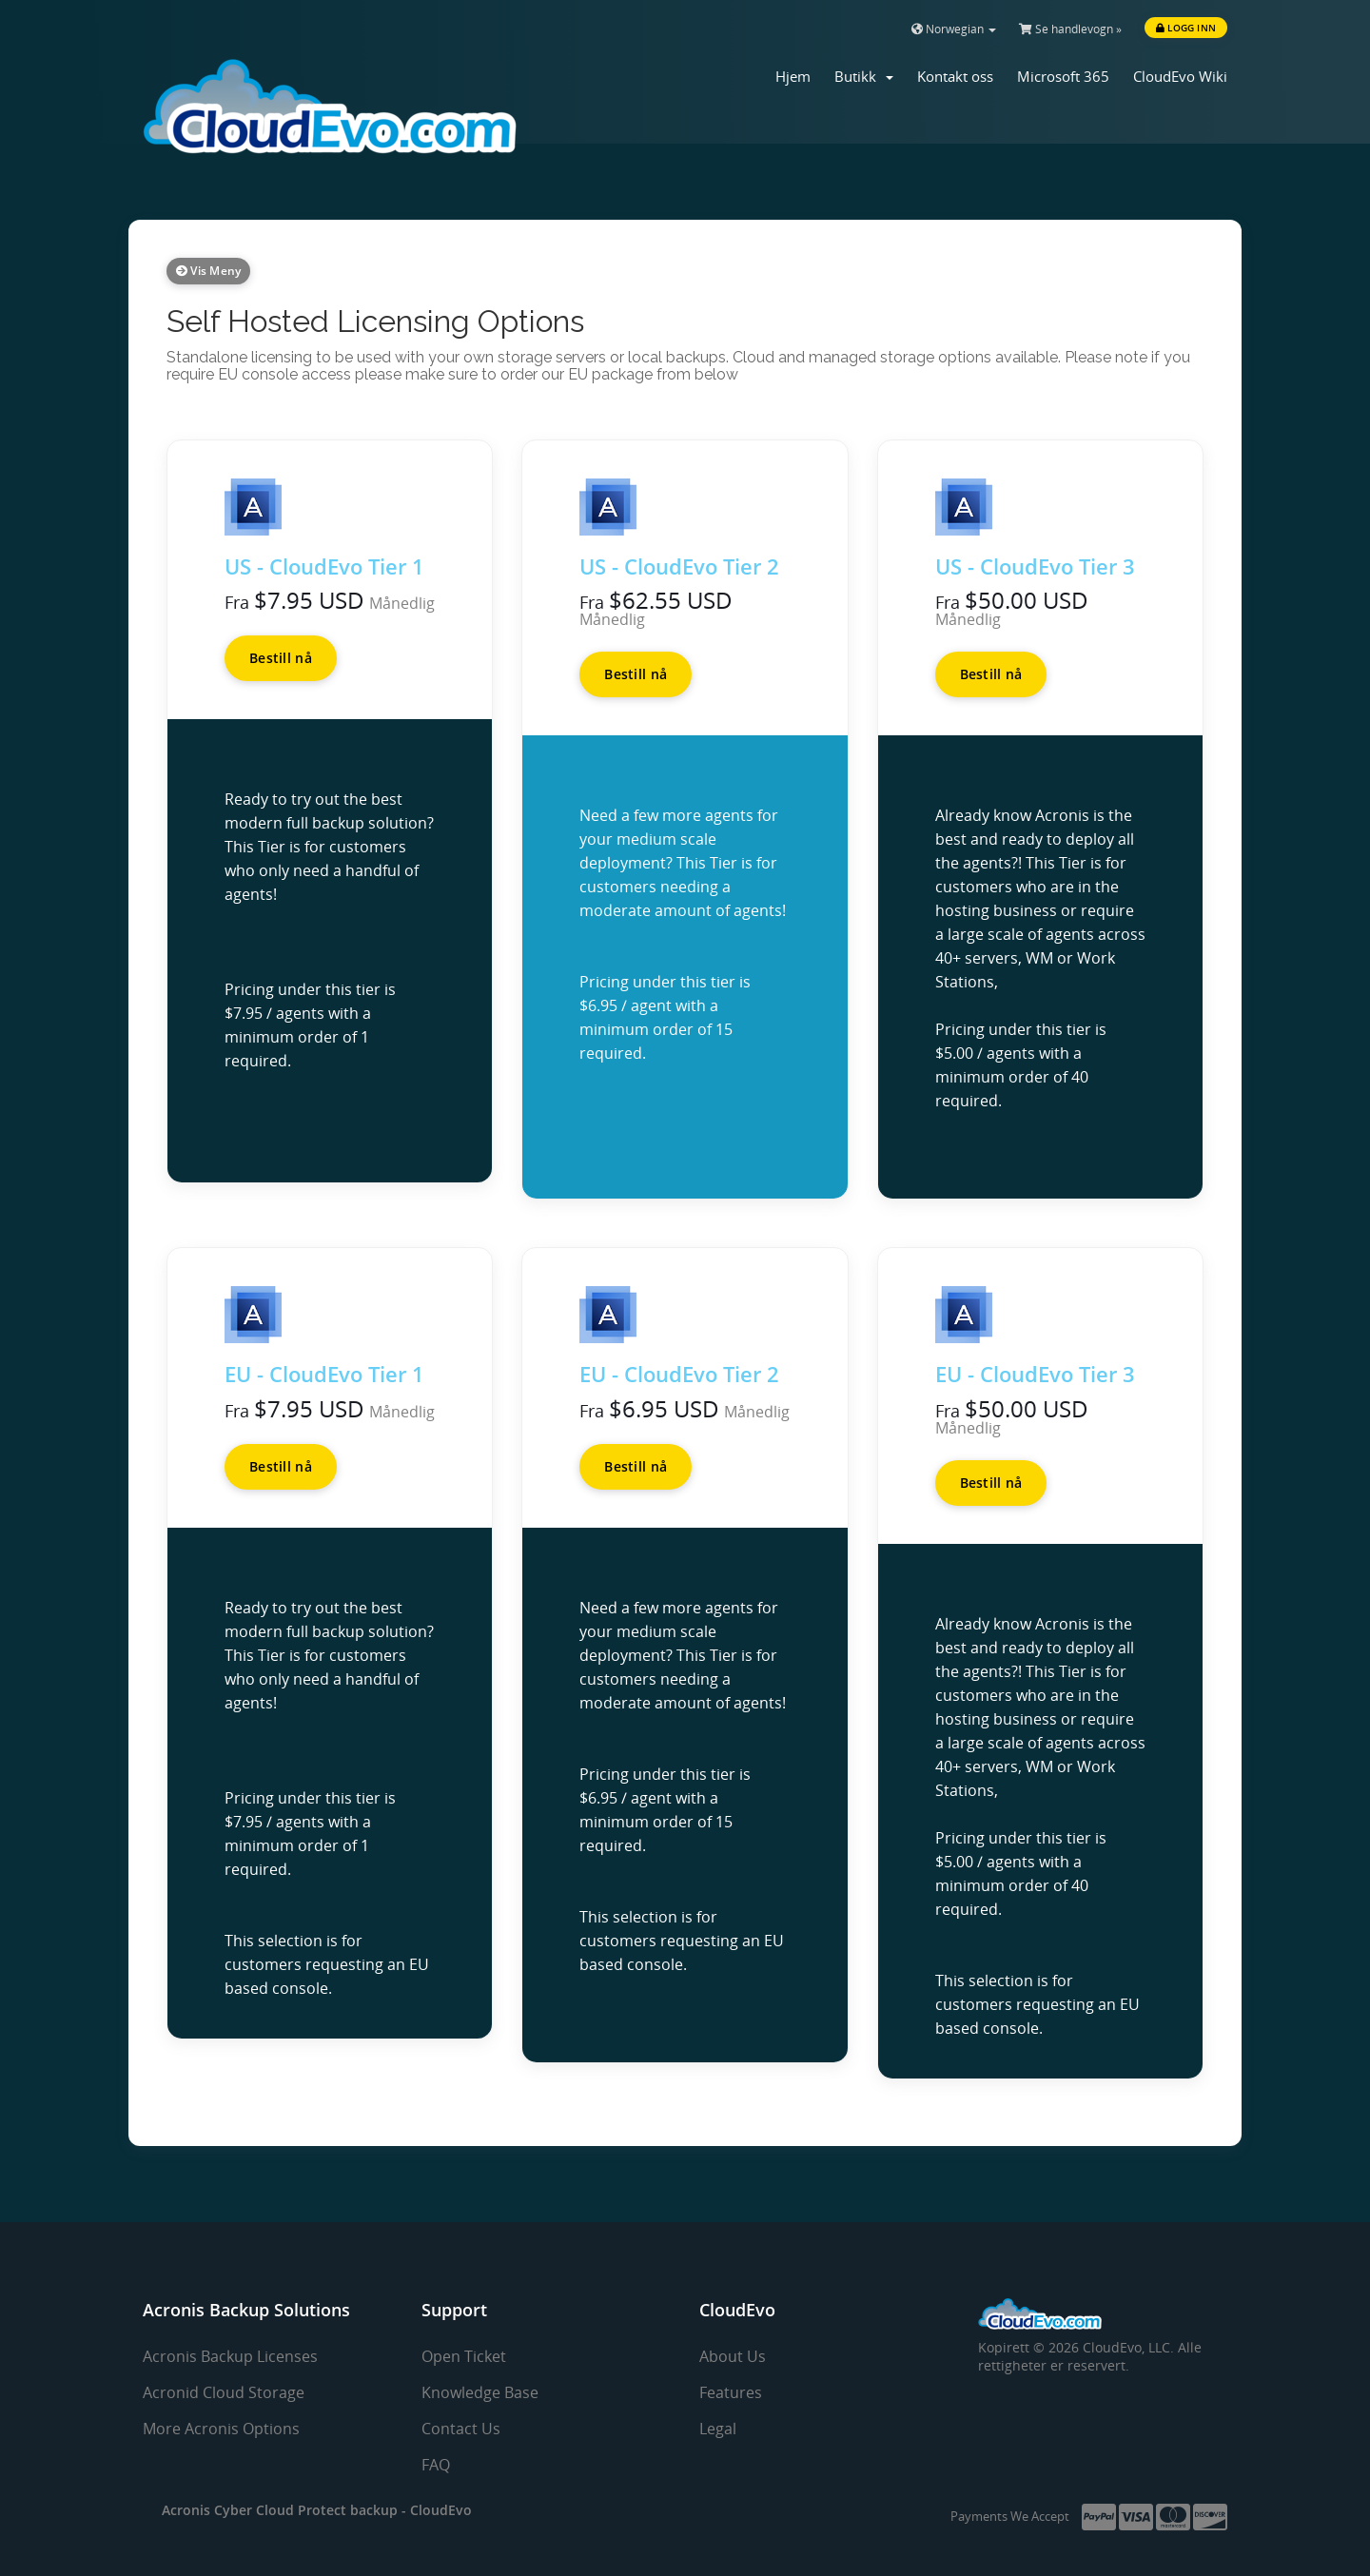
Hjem (793, 76)
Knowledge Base (479, 2392)
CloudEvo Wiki (1180, 76)
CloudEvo (441, 2510)
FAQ (435, 2464)
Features (730, 2392)
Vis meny (208, 271)
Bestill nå (280, 658)
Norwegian (953, 29)
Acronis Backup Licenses (230, 2356)
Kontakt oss (955, 76)
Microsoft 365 (1063, 76)
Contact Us (460, 2428)
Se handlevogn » (1070, 29)
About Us (732, 2356)
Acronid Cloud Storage (223, 2392)
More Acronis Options (221, 2428)
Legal (717, 2428)
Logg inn (1186, 27)
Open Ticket (463, 2356)
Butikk (863, 76)
